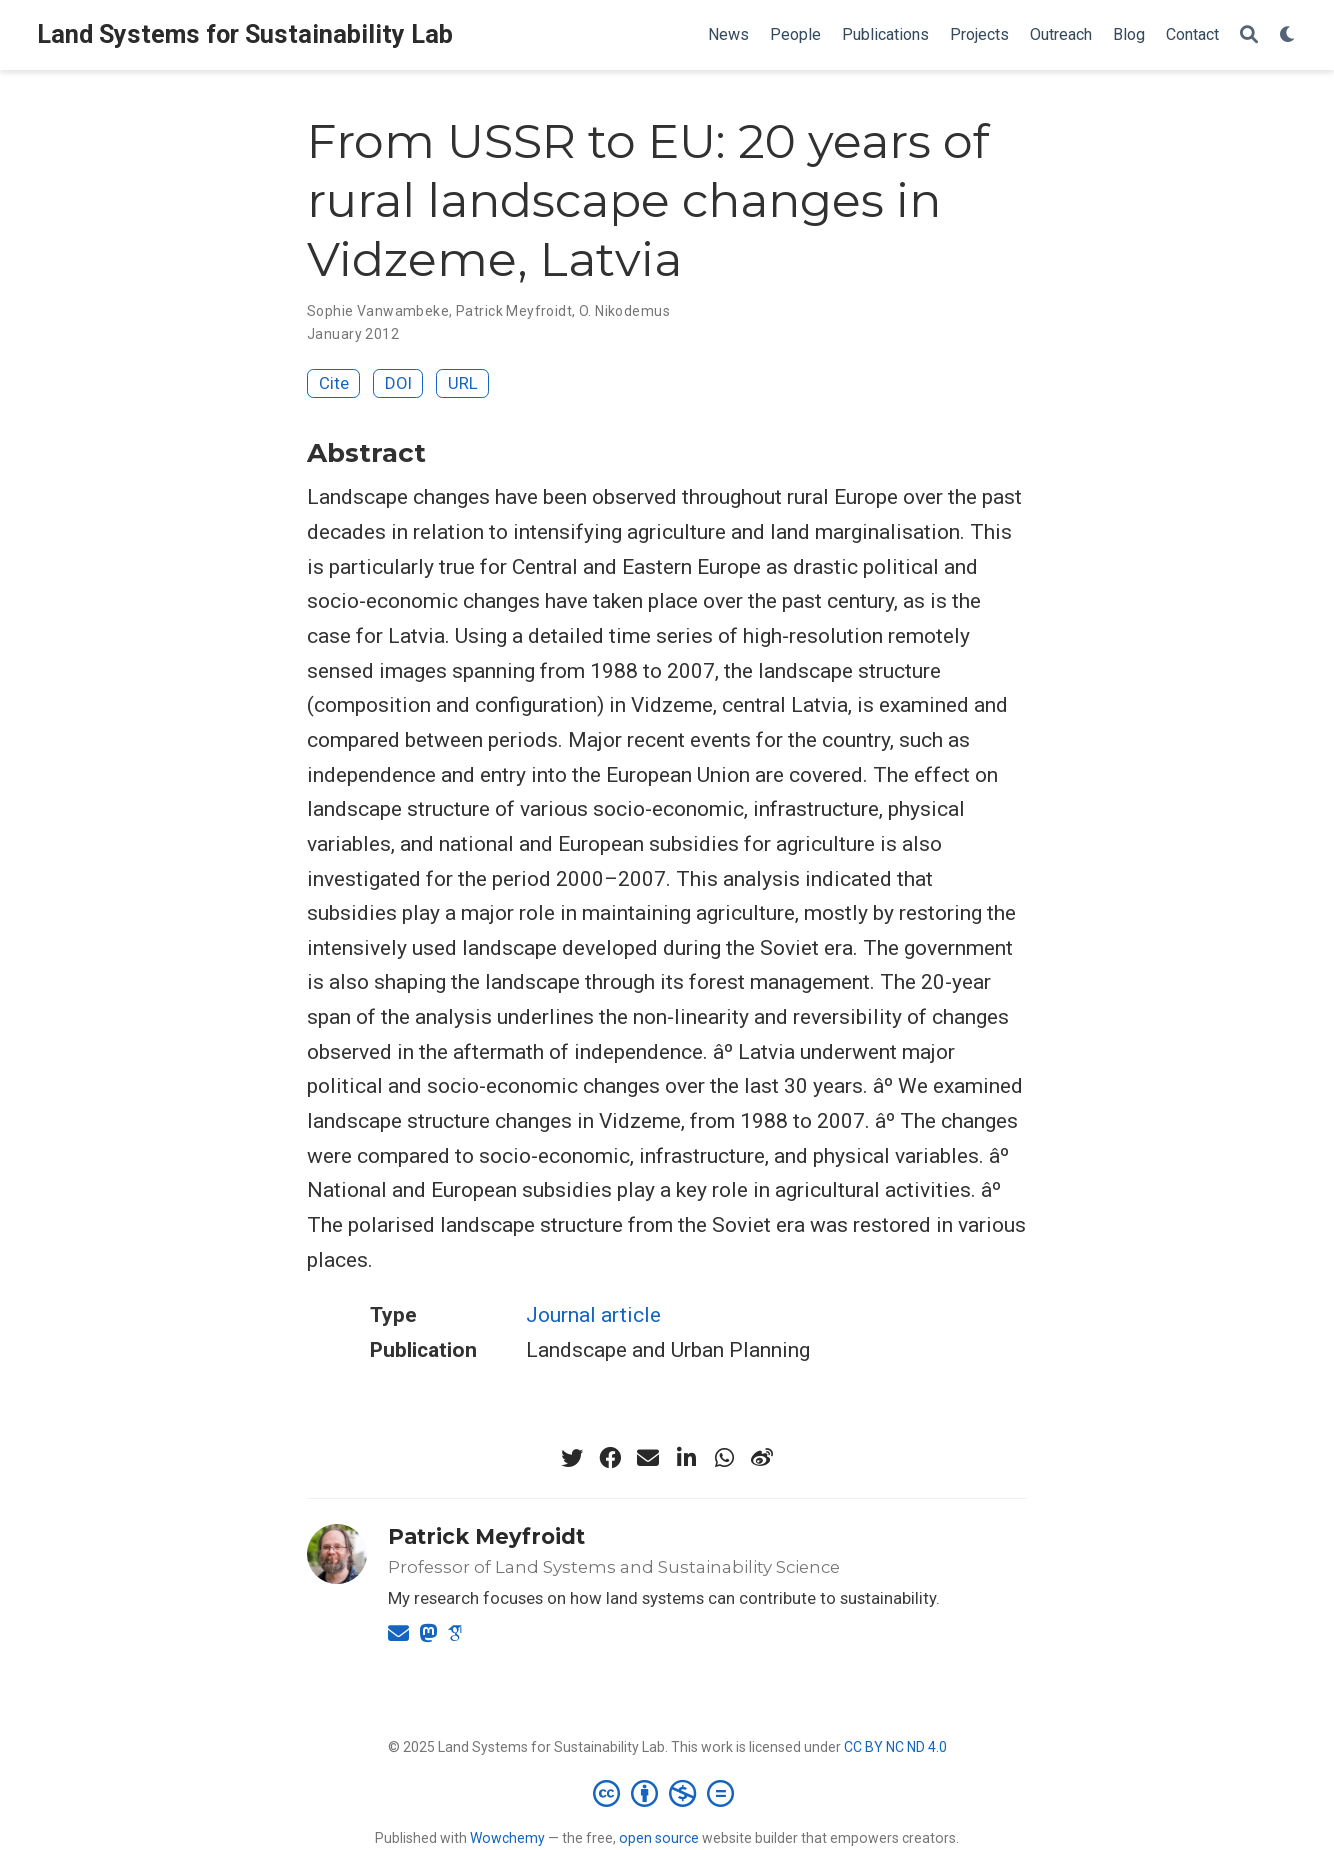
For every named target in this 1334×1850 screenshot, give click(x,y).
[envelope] (648, 1458)
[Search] (1249, 35)
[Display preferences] (1288, 35)
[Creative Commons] (667, 1793)
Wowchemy (507, 1838)
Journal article (593, 1315)
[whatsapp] (724, 1458)
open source (659, 1838)
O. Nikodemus (624, 311)
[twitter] (572, 1458)
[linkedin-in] (686, 1458)
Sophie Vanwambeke (378, 311)
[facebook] (610, 1458)
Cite (334, 383)
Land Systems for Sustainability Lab (245, 34)
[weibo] (762, 1458)
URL (463, 383)
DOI (398, 383)
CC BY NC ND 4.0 (895, 1747)
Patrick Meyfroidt (514, 311)
